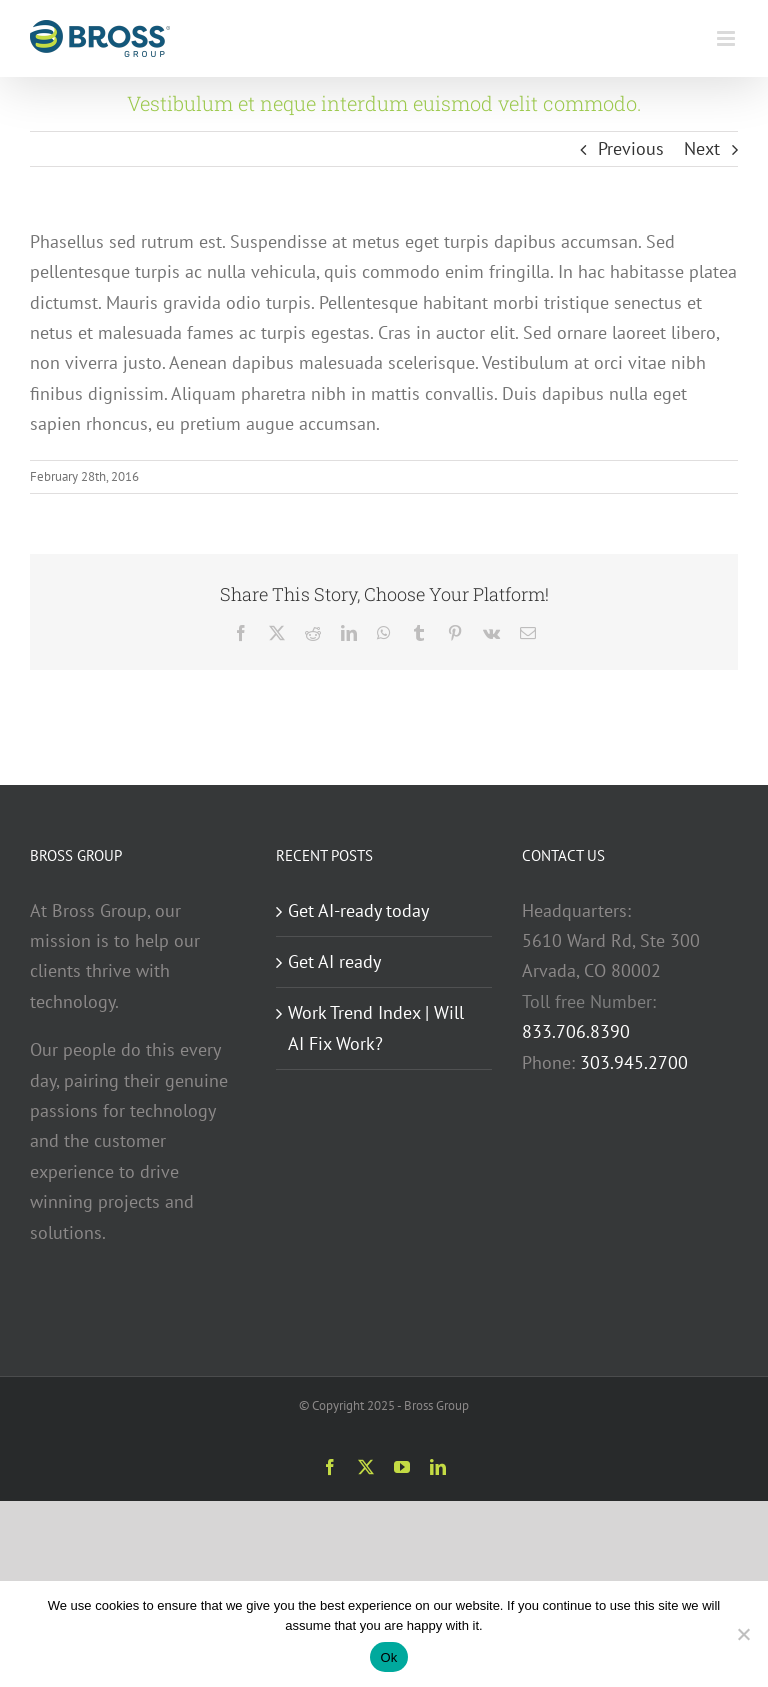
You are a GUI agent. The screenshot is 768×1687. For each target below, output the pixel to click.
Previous (631, 148)
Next (702, 148)
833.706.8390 (576, 1031)
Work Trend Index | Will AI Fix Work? (376, 1027)
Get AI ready (334, 961)
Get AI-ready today (358, 910)
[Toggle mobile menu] (727, 38)
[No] (743, 1634)
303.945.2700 (634, 1062)
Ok (388, 1657)
